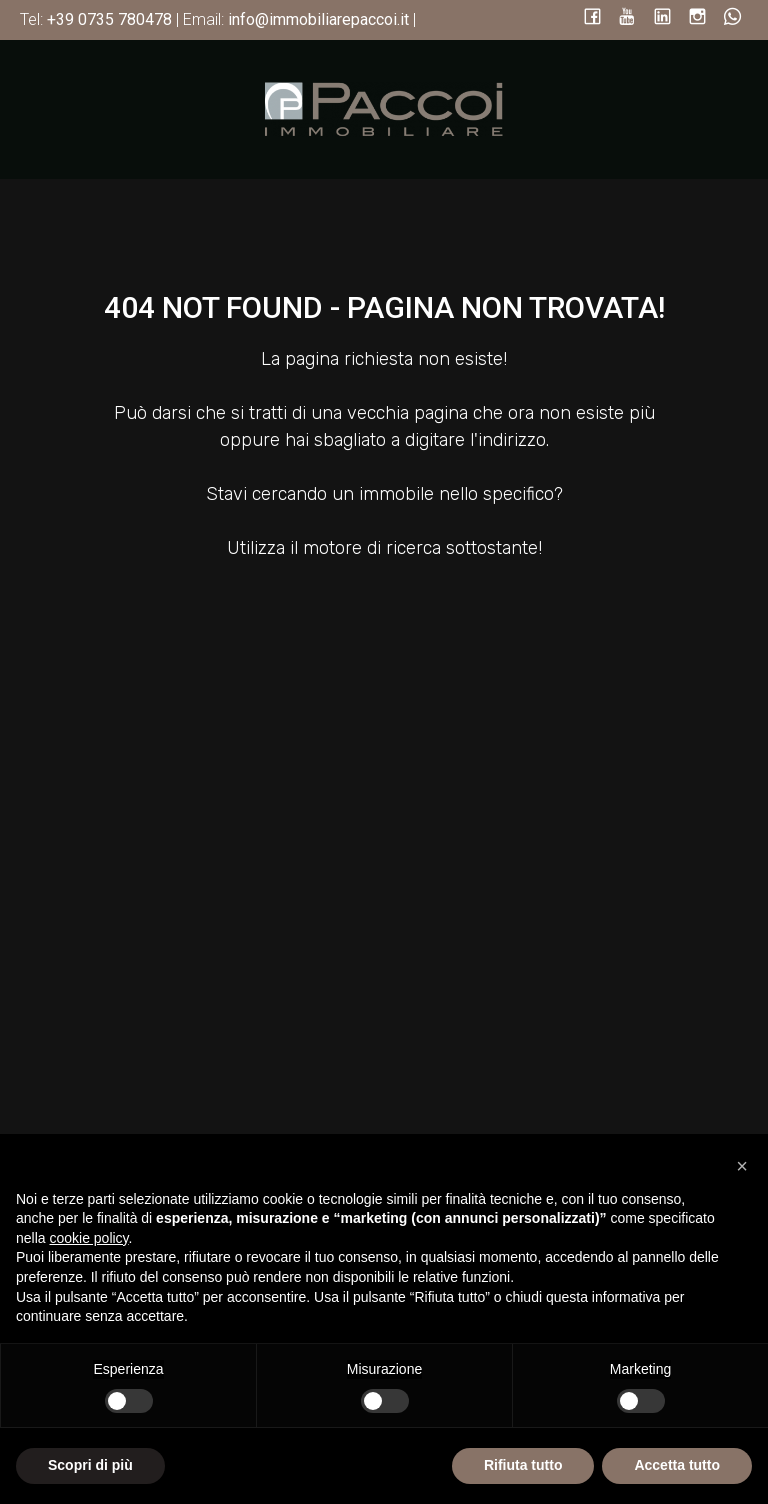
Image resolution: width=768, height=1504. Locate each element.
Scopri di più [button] (90, 1465)
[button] (742, 1166)
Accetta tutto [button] (677, 1465)
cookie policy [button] (88, 1238)
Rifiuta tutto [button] (523, 1465)
